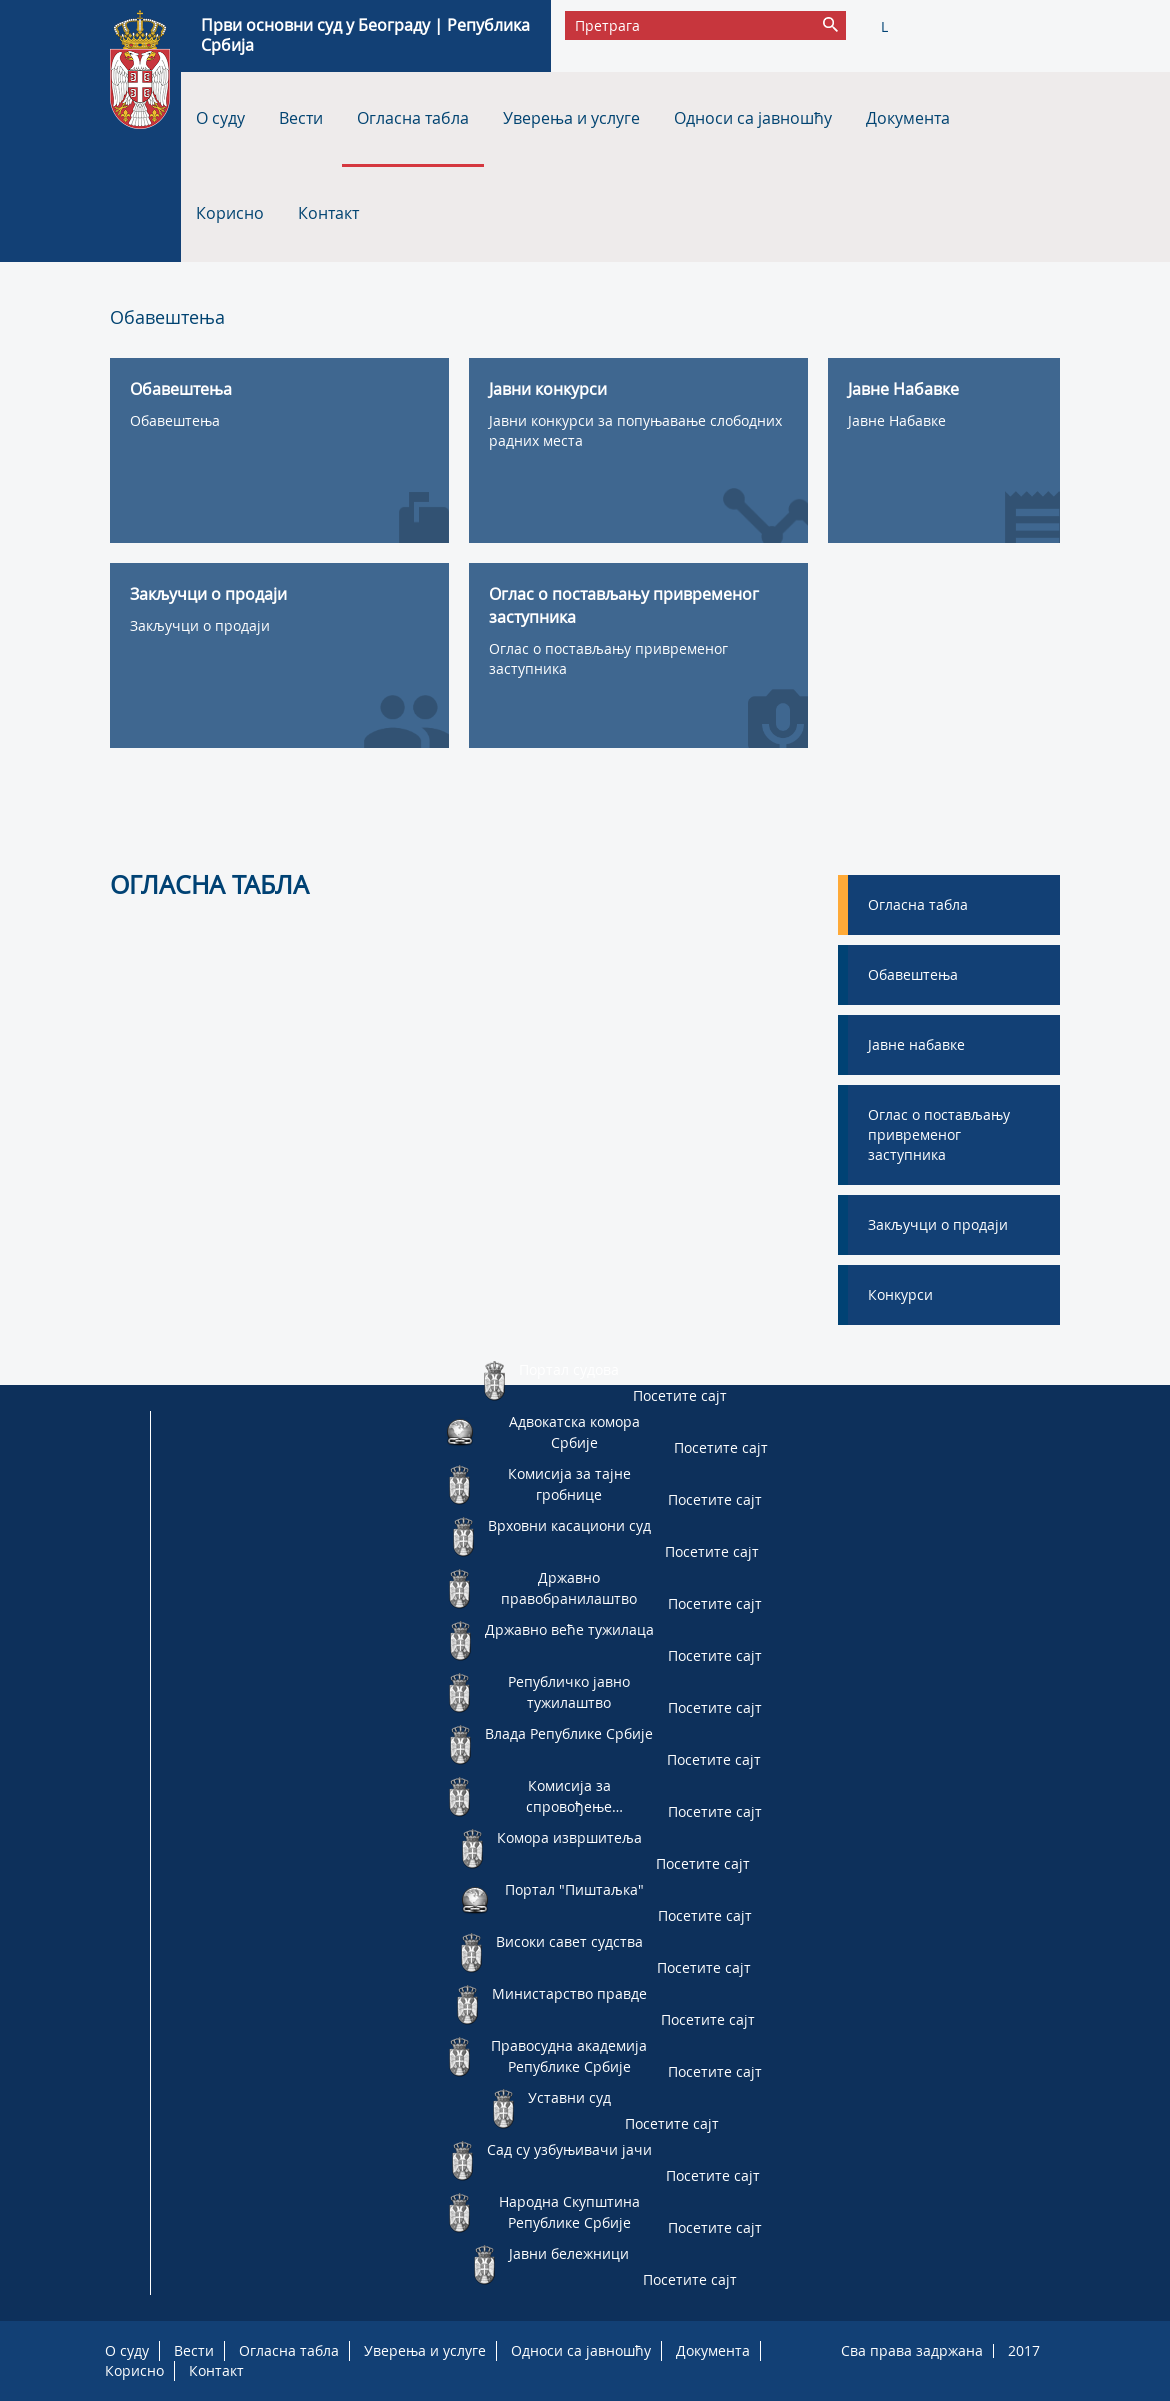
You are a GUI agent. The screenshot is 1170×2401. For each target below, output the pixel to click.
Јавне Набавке (897, 420)
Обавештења (175, 420)
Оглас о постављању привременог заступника (608, 658)
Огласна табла (413, 118)
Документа (908, 118)
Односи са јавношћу (753, 118)
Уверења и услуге (571, 118)
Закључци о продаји (200, 625)
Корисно (230, 213)
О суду (220, 118)
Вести (301, 118)
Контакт (328, 213)
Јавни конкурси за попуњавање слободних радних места (635, 430)
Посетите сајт (680, 1395)
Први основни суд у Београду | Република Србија (365, 35)
